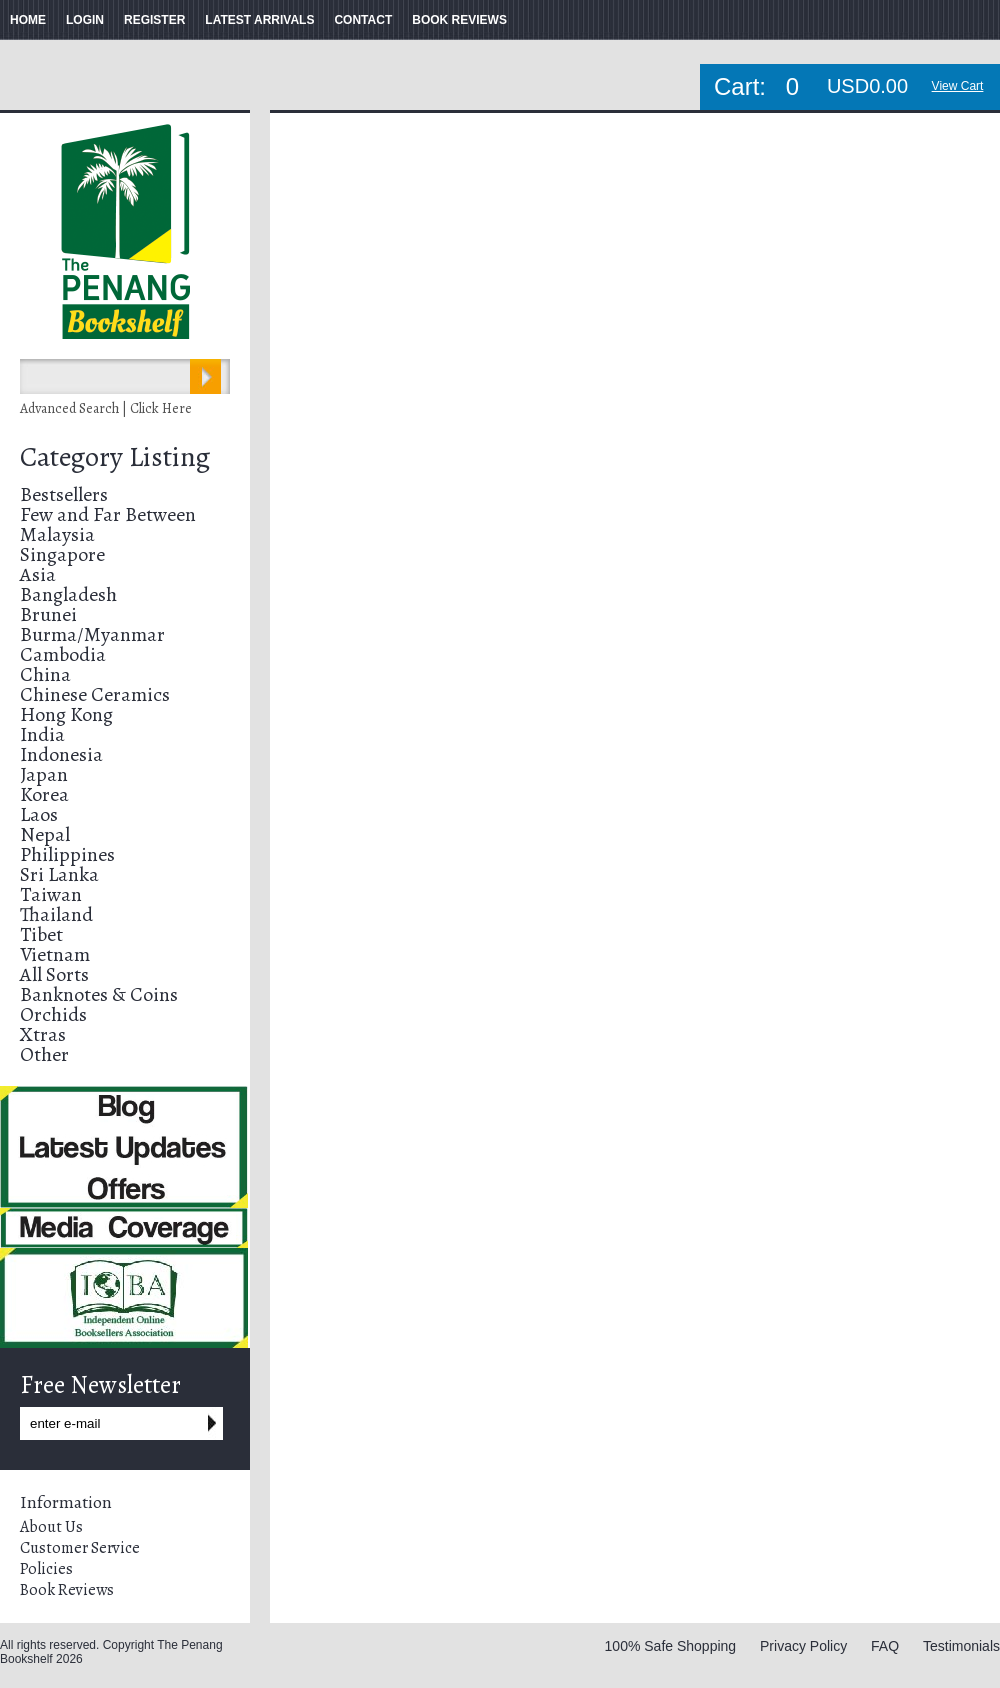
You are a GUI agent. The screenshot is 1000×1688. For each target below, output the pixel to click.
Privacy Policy (803, 1646)
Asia (38, 574)
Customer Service (80, 1548)
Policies (46, 1569)
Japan (44, 774)
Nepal (45, 834)
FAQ (885, 1646)
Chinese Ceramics (95, 694)
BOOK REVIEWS (459, 20)
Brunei (48, 614)
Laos (39, 814)
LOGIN (85, 20)
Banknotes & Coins (99, 994)
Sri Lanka (59, 874)
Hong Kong (66, 714)
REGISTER (154, 20)
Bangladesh (68, 594)
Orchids (53, 1014)
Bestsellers (64, 494)
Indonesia (61, 754)
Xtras (43, 1034)
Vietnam (55, 954)
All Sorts (54, 974)
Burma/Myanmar (92, 634)
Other (44, 1054)
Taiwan (51, 894)
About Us (51, 1527)
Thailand (56, 914)
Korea (44, 794)
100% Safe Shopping (671, 1646)
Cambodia (63, 654)
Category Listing (115, 457)
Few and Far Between (108, 514)
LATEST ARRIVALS (259, 20)
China (45, 674)
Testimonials (961, 1646)
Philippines (67, 854)
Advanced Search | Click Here (106, 408)
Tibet (41, 934)
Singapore (62, 554)
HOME (28, 20)
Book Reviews (67, 1590)
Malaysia (57, 534)
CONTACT (363, 20)
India (42, 734)
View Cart (958, 86)
